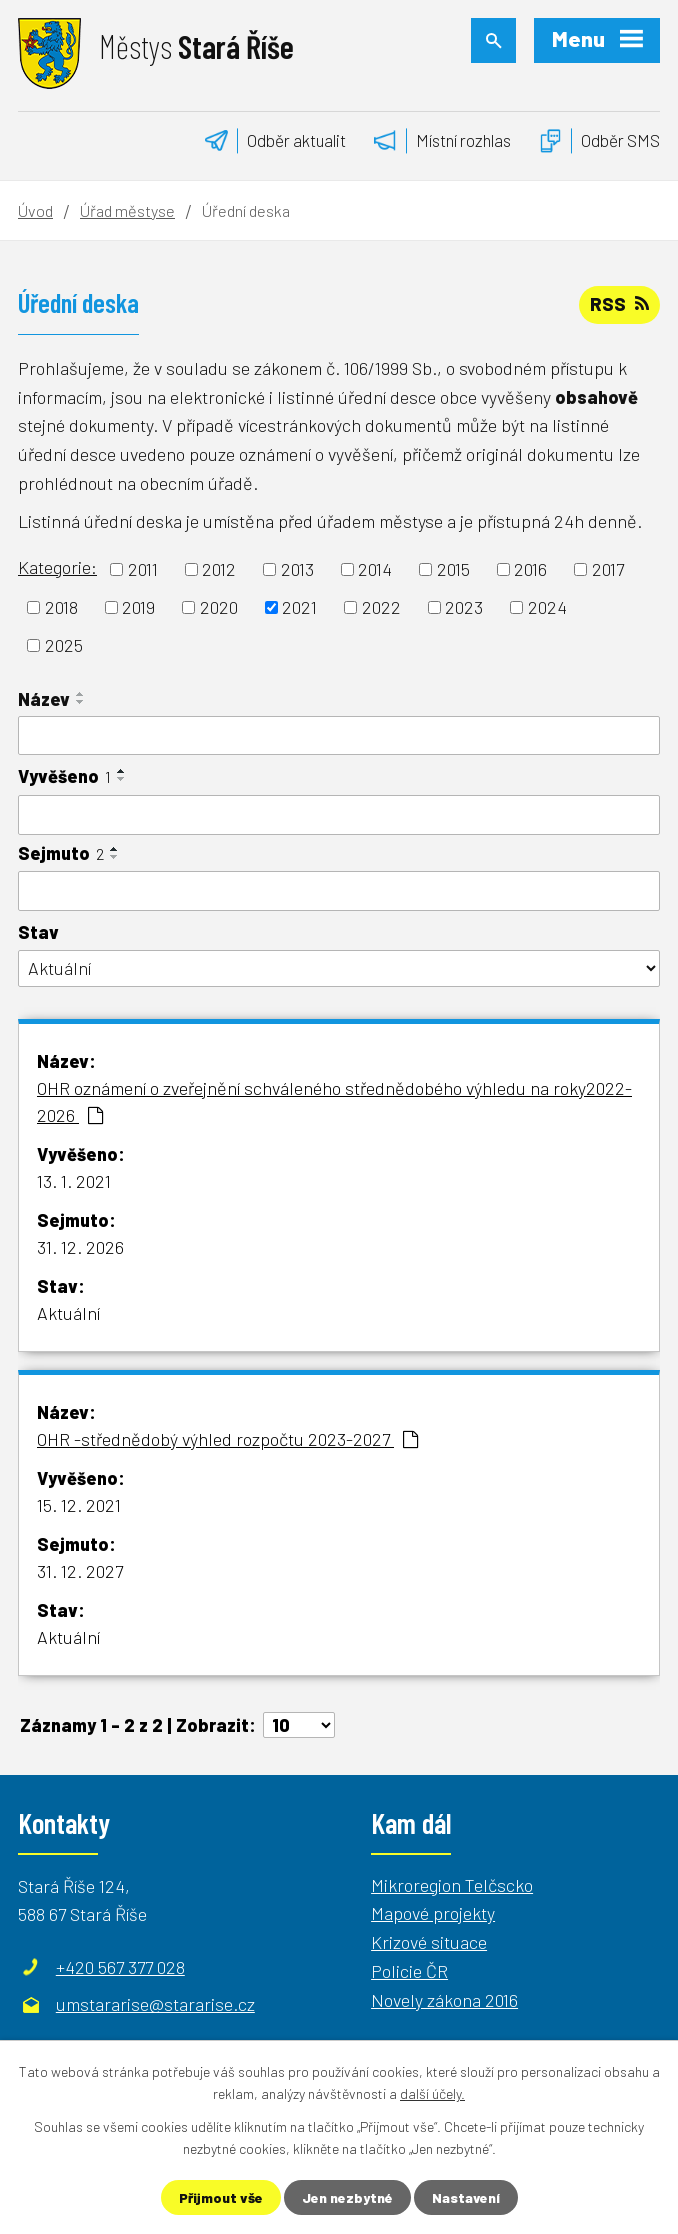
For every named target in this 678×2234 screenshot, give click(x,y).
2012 (219, 569)
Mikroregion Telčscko (452, 1885)
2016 (530, 569)
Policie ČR (409, 1971)
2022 (381, 607)
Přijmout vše (221, 2197)
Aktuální (68, 1313)
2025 (64, 645)
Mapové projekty (433, 1913)
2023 (464, 607)
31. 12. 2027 (80, 1571)
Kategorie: (57, 567)
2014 (375, 569)
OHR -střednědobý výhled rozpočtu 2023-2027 (227, 1439)
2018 (61, 607)
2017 (608, 569)
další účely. (432, 2093)
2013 (297, 569)
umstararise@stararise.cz (155, 2004)
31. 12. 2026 (80, 1247)
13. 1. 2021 (74, 1181)
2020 (219, 607)
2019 (138, 607)
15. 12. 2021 (79, 1505)
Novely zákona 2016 (444, 2000)
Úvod (35, 210)
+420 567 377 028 (120, 1967)
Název (44, 699)
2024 (547, 607)
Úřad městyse (127, 210)
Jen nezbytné (347, 2197)
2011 (143, 569)
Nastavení (466, 2197)
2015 (453, 569)
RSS (619, 304)
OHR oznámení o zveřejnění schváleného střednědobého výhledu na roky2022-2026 (334, 1101)
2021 (299, 607)
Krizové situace (429, 1942)
